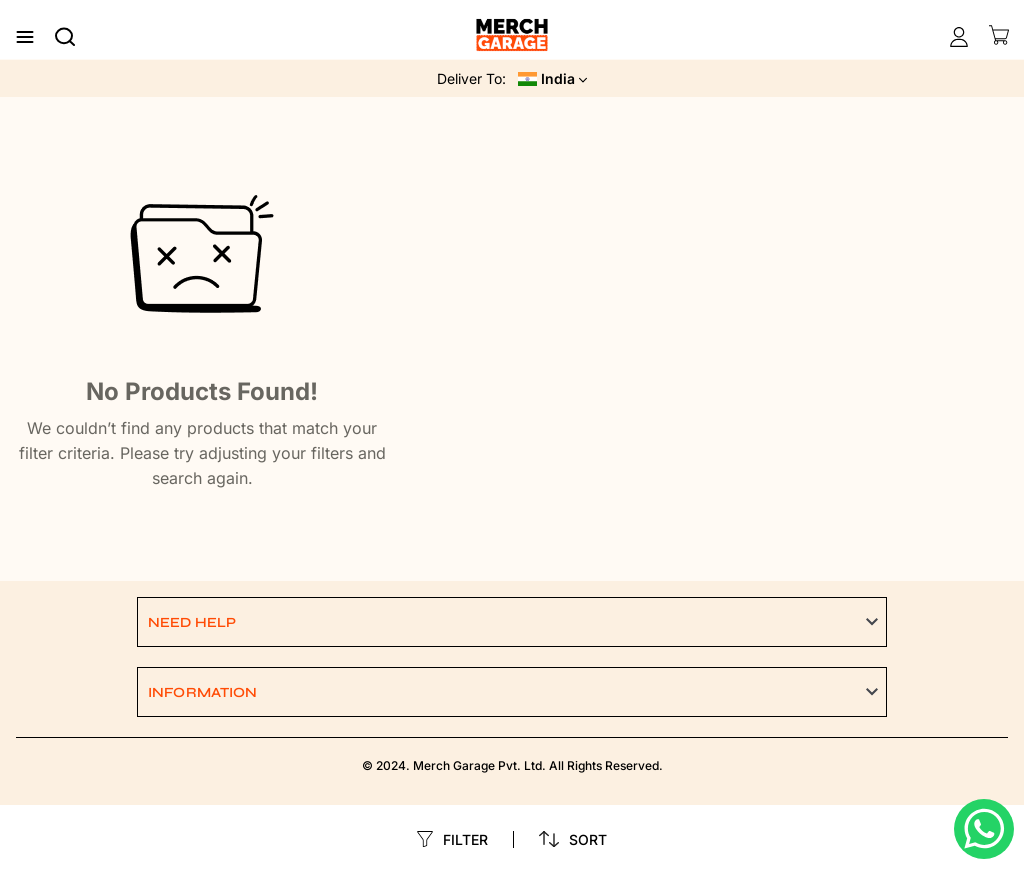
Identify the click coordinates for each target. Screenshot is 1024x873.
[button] (512, 622)
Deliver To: (471, 78)
